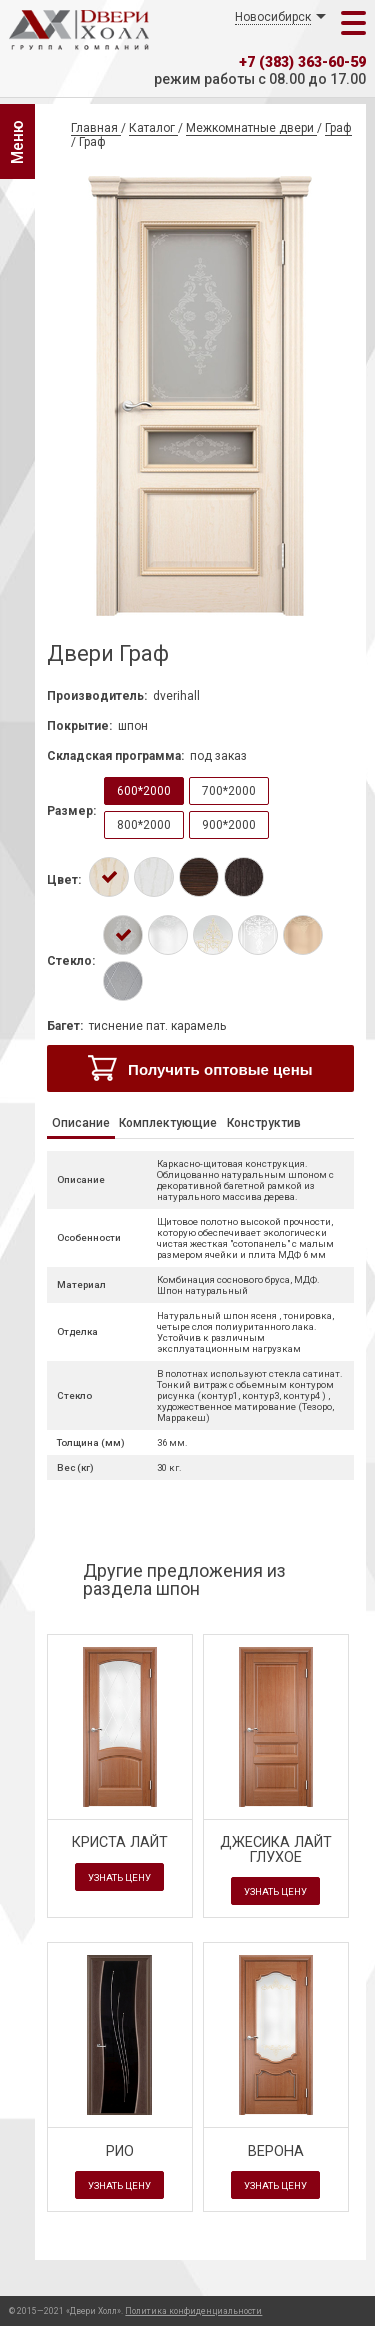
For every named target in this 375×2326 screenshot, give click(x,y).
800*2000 (144, 825)
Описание (81, 1123)
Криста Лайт (120, 1842)
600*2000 (144, 791)
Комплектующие (168, 1123)
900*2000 (229, 825)
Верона (276, 2151)
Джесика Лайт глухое (276, 1849)
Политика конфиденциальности (193, 2311)
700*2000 (229, 791)
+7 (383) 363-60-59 (302, 62)
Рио (120, 2151)
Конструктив (264, 1123)
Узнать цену (119, 1877)
